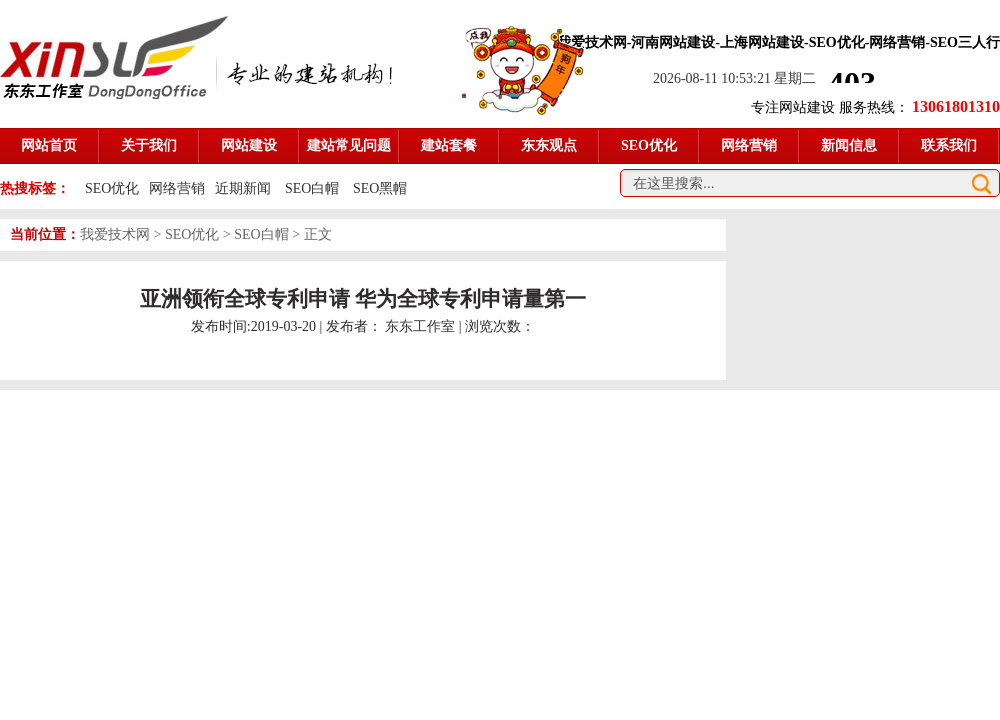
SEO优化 (112, 188)
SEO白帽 (314, 188)
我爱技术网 (115, 234)
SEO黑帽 (380, 188)
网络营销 (177, 188)
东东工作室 (420, 326)
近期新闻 (243, 188)
